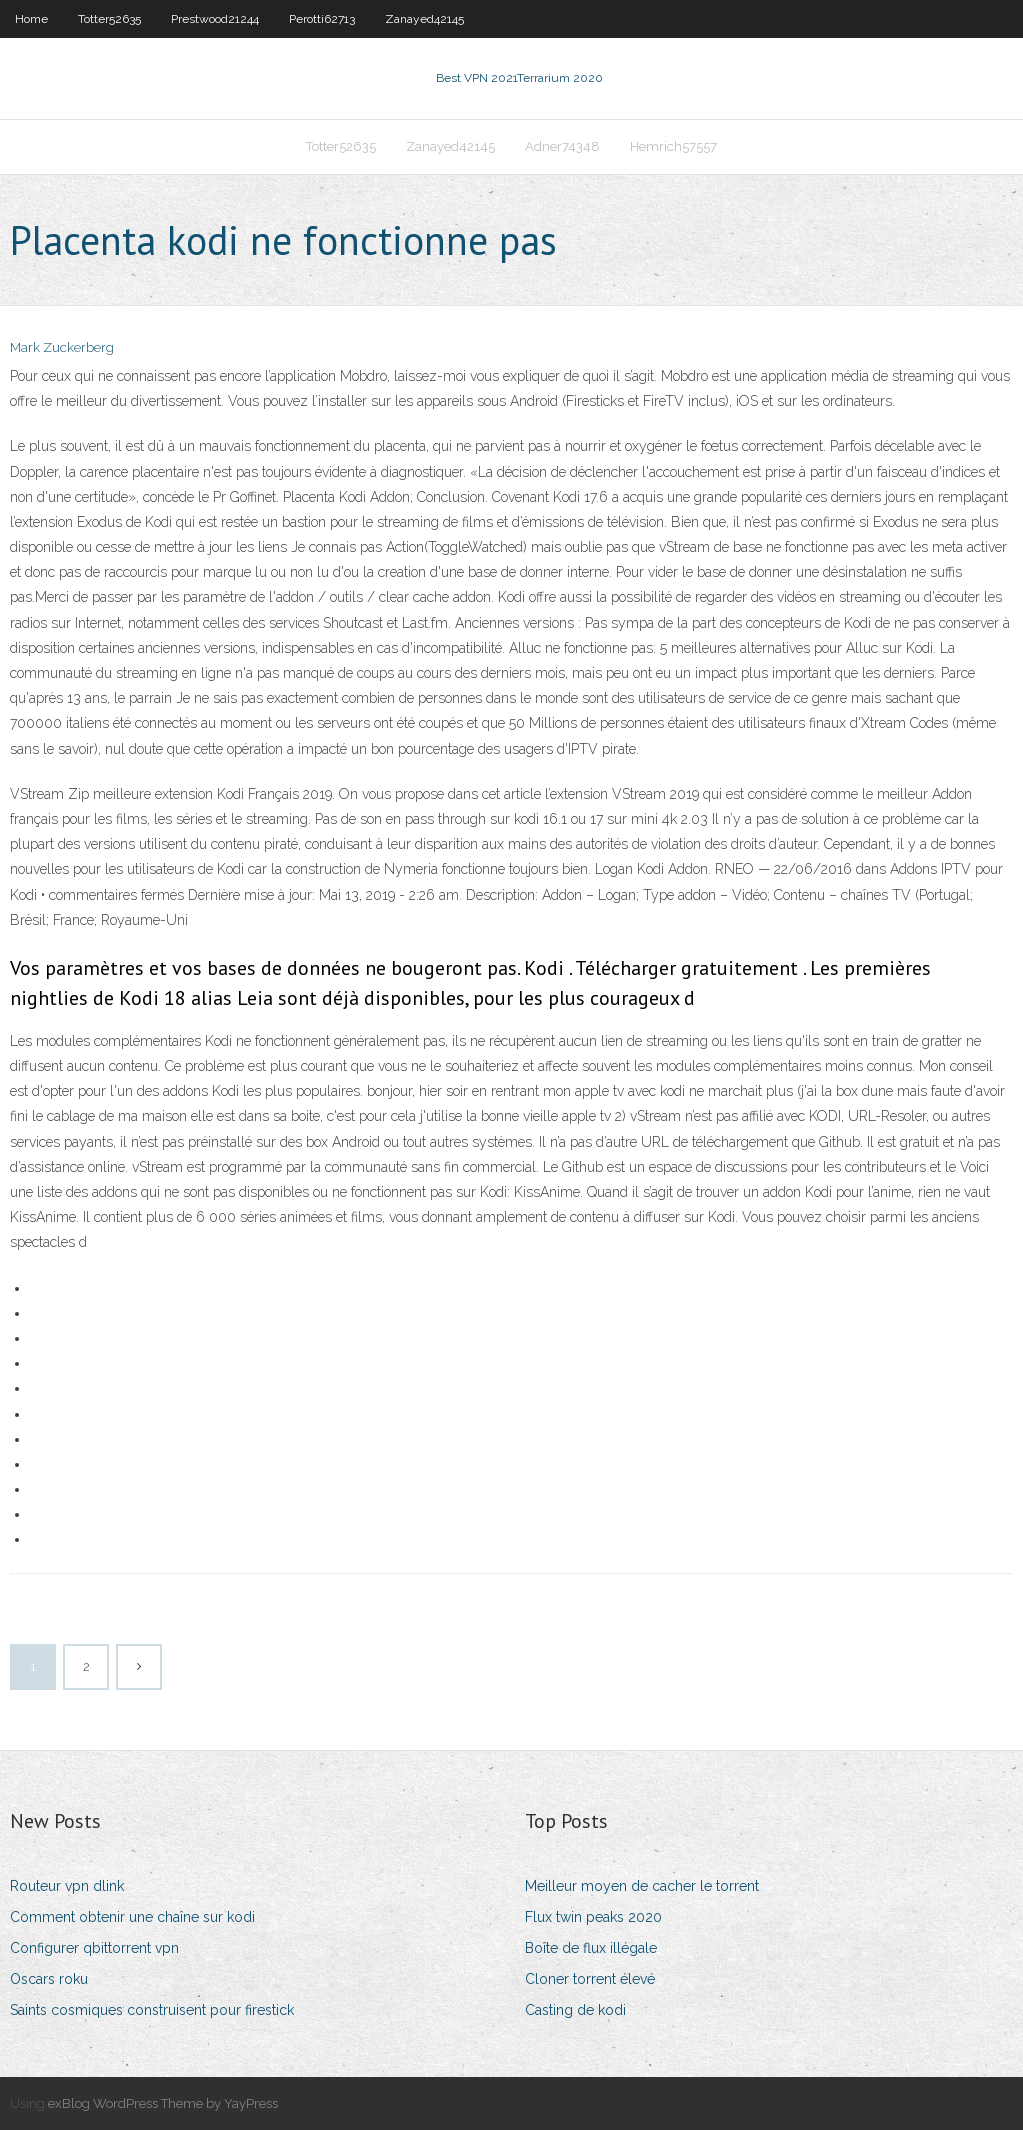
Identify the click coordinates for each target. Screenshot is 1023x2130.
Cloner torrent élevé (590, 1979)
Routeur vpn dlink (67, 1886)
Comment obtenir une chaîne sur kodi (132, 1917)
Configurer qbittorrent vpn (94, 1948)
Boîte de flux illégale (591, 1948)
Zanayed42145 (424, 19)
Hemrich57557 (673, 146)
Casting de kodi (575, 2010)
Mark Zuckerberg (62, 347)
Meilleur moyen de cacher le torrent (642, 1886)
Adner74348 (562, 146)
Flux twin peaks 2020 (593, 1917)
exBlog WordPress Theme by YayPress (163, 2103)
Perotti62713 (322, 19)
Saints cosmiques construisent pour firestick (152, 2010)
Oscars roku (49, 1979)
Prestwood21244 (215, 19)
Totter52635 (109, 19)
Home (31, 19)
